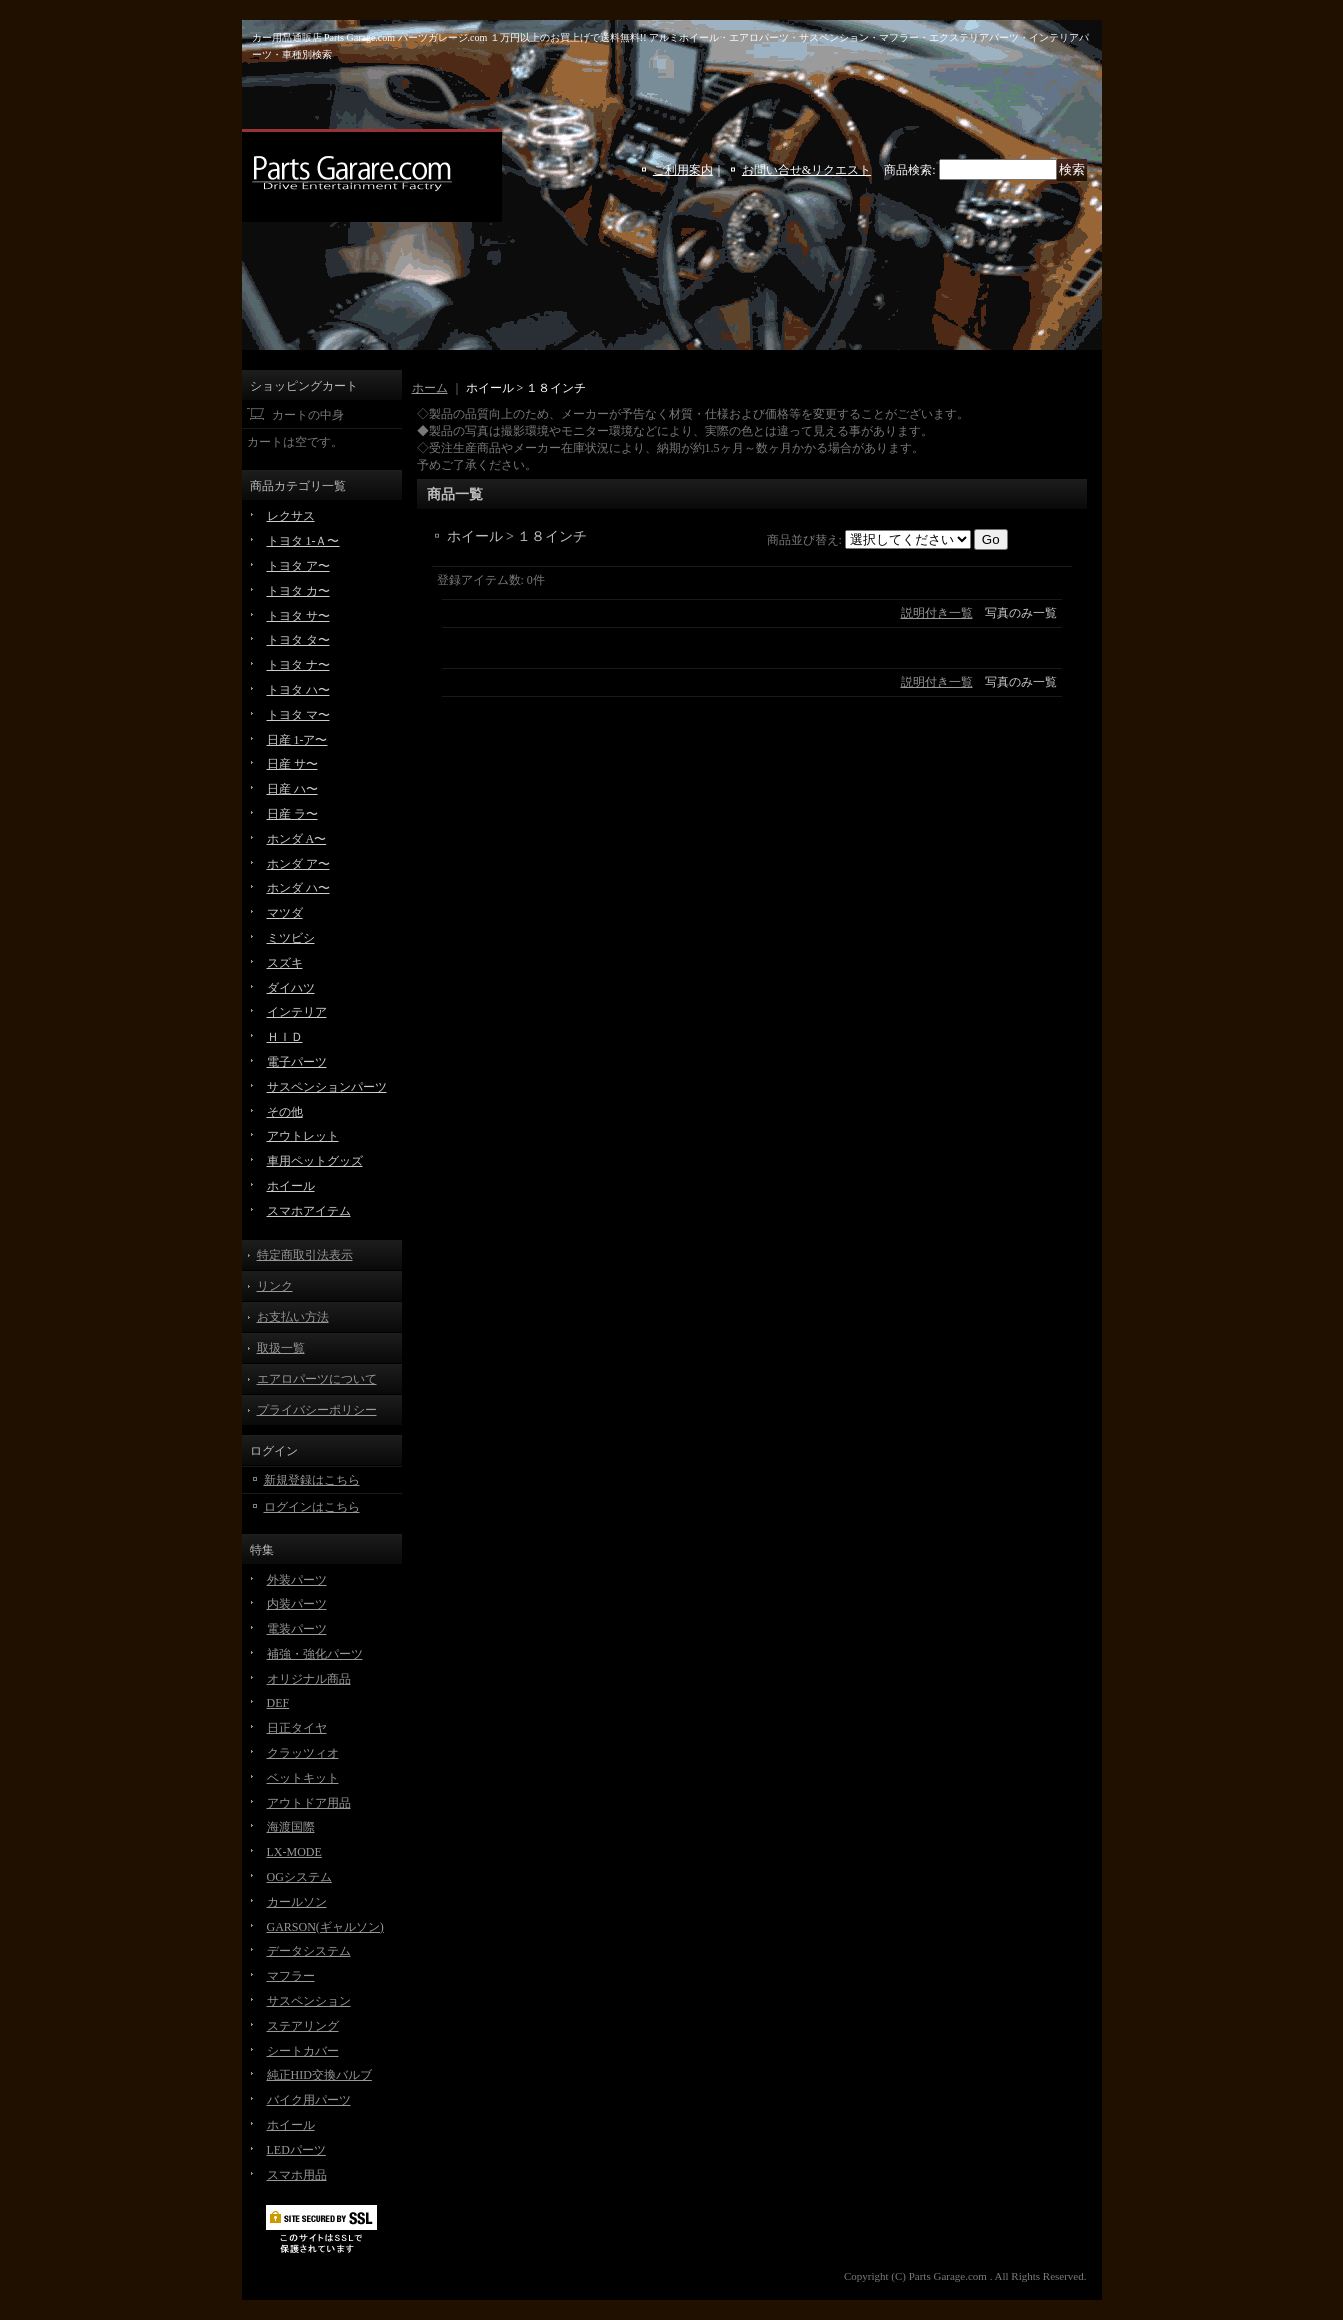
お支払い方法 (293, 1317)
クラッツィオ (303, 1753)
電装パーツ (297, 1629)
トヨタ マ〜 (298, 715)
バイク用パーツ (309, 2100)
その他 (285, 1112)
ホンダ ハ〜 (298, 888)
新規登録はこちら (312, 1480)
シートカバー (303, 2051)
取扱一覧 (281, 1348)
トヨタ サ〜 (298, 616)
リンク (275, 1286)
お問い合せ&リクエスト (806, 170)
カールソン (297, 1902)
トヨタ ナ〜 (298, 665)
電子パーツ (297, 1062)
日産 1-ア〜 (297, 740)
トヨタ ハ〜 (298, 690)
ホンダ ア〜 (298, 864)
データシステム (309, 1951)
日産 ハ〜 (292, 789)
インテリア (297, 1012)
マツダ (285, 913)
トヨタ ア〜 (298, 566)
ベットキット (303, 1778)
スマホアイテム (309, 1211)
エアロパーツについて (317, 1379)
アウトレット (303, 1136)
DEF (278, 1703)
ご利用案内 (683, 170)
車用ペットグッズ (315, 1161)
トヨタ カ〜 (298, 591)
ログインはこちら (312, 1507)
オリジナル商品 (309, 1679)
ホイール (291, 1186)
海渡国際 (291, 1827)
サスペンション (309, 2001)
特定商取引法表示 (305, 1255)
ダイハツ (291, 988)
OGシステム (299, 1877)
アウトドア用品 (309, 1803)
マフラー (291, 1976)
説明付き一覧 (937, 613)
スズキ (285, 963)
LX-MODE (294, 1852)
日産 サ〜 (292, 764)
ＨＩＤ (285, 1037)
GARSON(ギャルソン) (325, 1927)
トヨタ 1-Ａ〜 (303, 541)
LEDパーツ (296, 2150)
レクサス (291, 516)
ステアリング (303, 2026)
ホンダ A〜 (297, 839)
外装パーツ (297, 1580)
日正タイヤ (297, 1728)
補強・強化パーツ (315, 1654)
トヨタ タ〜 (298, 640)
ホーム (430, 388)
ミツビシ (291, 938)
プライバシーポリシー (317, 1410)
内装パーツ (297, 1604)
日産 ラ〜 (292, 814)
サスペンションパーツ (327, 1087)
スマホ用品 (297, 2175)
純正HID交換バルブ (319, 2075)
